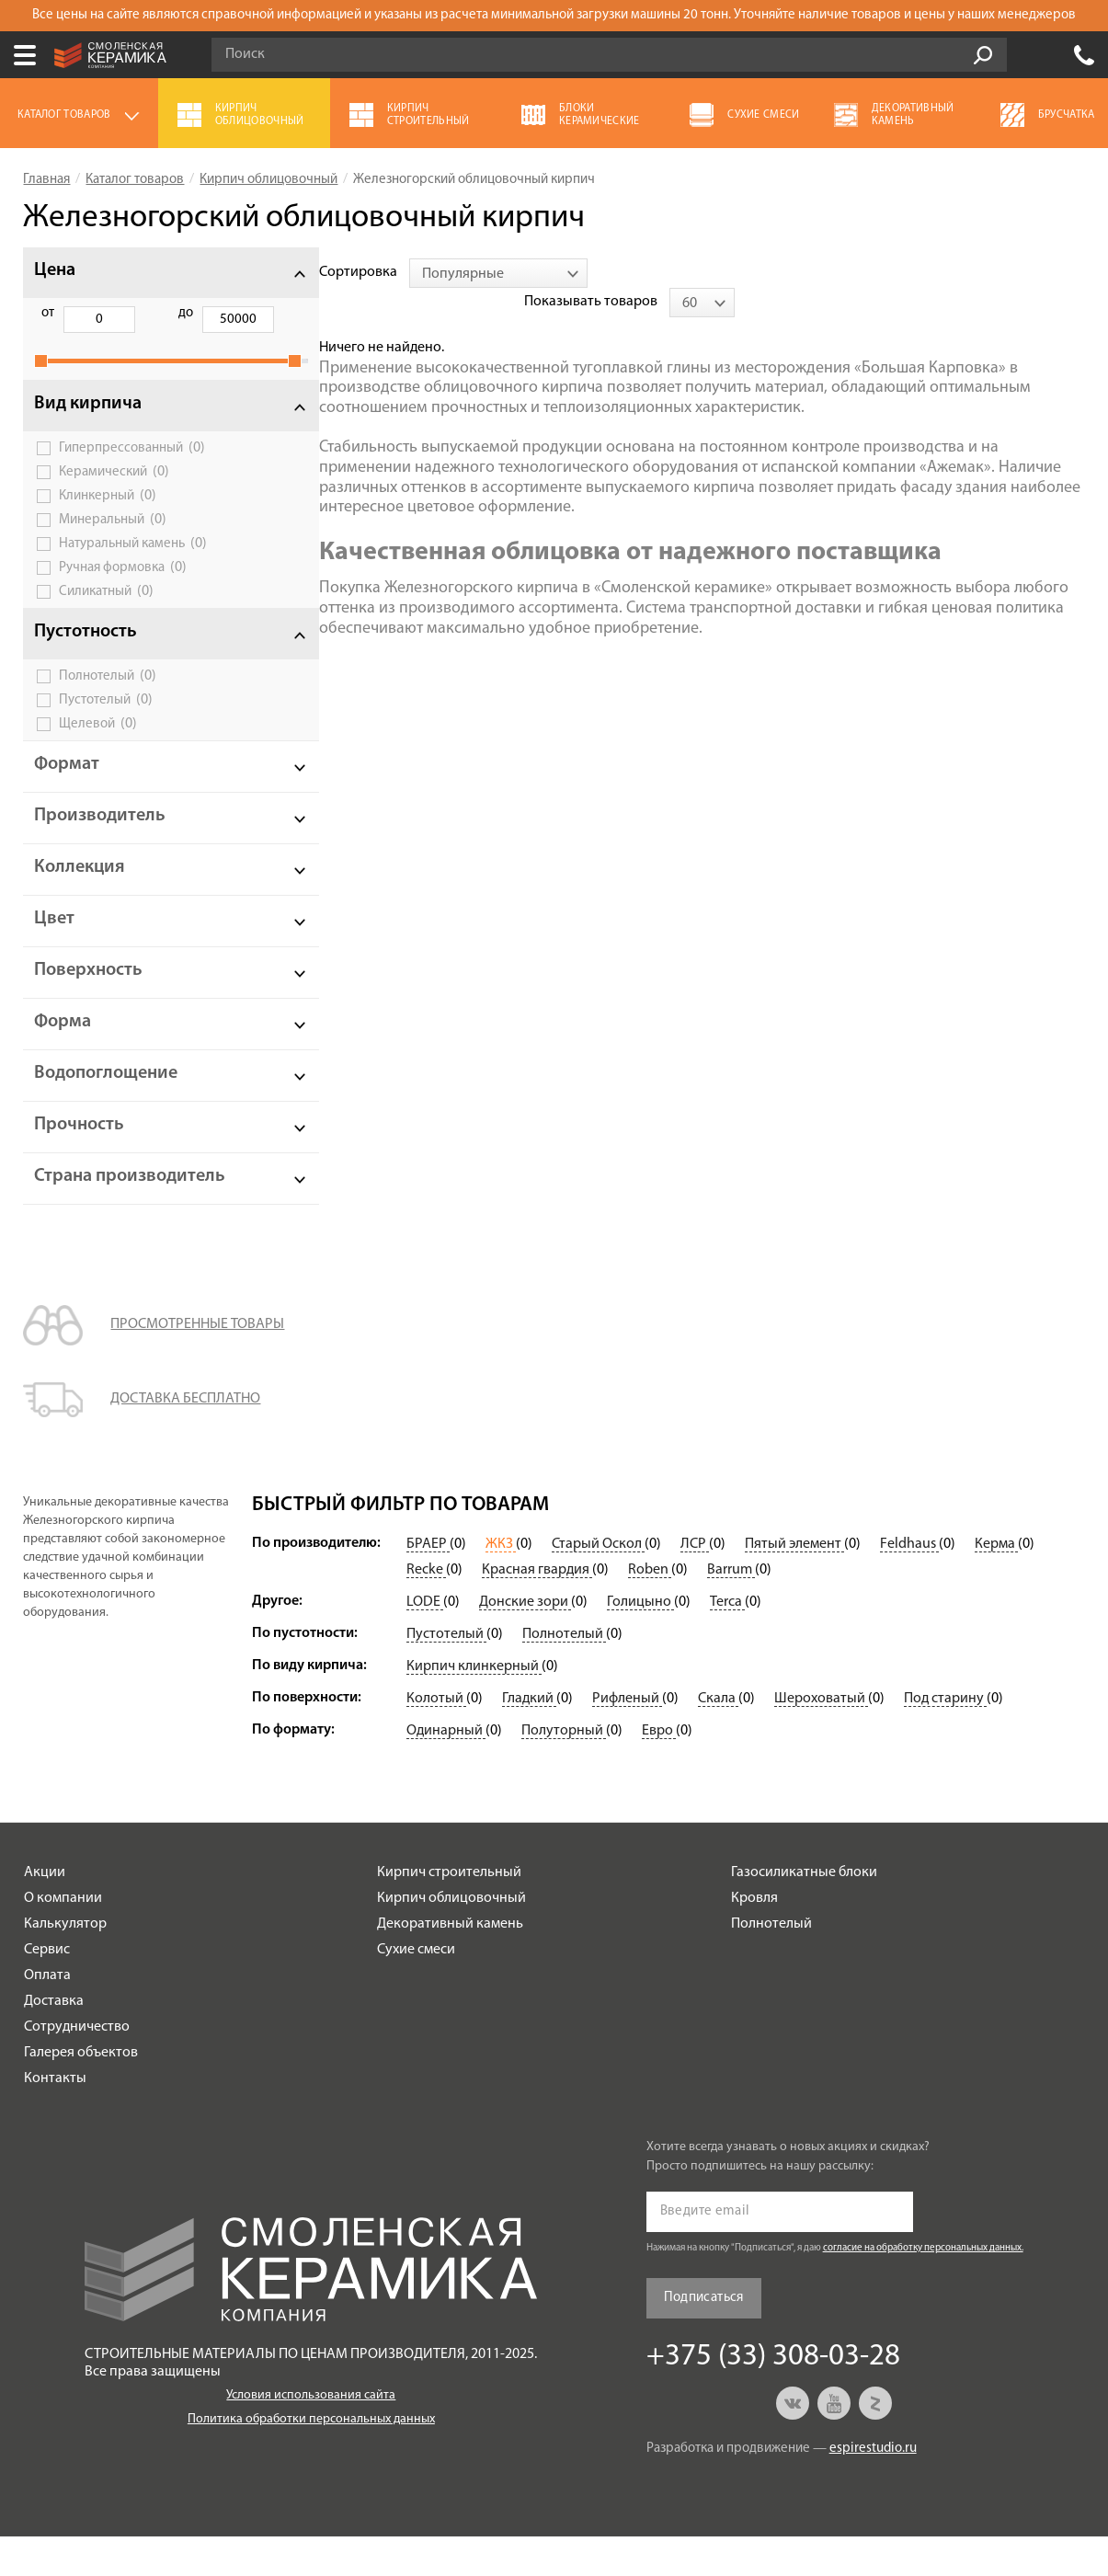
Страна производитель (99, 1206)
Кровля (754, 1937)
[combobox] (431, 273)
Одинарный (445, 1770)
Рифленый (627, 1738)
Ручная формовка (123, 587)
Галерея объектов (81, 2092)
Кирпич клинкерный (474, 1706)
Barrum (731, 1609)
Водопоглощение (105, 1093)
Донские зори (525, 1641)
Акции (44, 1912)
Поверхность (88, 990)
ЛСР (694, 1583)
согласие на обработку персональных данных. (923, 2288)
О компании (63, 1937)
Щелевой (98, 744)
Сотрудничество (77, 2066)
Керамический (114, 492)
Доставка (54, 2040)
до (141, 313)
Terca (727, 1641)
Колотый (436, 1738)
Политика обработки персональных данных (311, 2459)
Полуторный (563, 1770)
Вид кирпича (88, 424)
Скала (718, 1738)
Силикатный (106, 611)
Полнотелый (107, 696)
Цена (54, 270)
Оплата (47, 2015)
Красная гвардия (537, 1609)
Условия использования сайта (310, 2435)
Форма (62, 1042)
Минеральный (112, 539)
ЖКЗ (500, 1583)
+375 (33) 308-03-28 (1084, 55)
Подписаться (704, 2337)
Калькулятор (65, 1963)
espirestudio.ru (873, 2488)
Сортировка (291, 272)
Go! (983, 55)
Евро (659, 1770)
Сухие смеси (416, 1989)
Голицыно (640, 1641)
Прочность (79, 1145)
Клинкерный (107, 516)
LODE (424, 1641)
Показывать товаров (941, 272)
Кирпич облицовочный (451, 1937)
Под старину (945, 1738)
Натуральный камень (133, 563)
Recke (426, 1609)
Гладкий (529, 1738)
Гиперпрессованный (132, 468)
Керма (996, 1583)
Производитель (100, 836)
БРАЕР (428, 1583)
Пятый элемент (794, 1583)
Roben (649, 1609)
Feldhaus (909, 1583)
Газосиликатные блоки (804, 1912)
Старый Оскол (598, 1583)
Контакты (55, 2118)
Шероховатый (821, 1738)
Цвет (54, 939)
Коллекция (79, 887)
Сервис (47, 1989)
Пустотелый (106, 720)
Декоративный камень (450, 1963)
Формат (66, 784)
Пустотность (85, 652)
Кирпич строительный (449, 1912)
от (47, 313)
